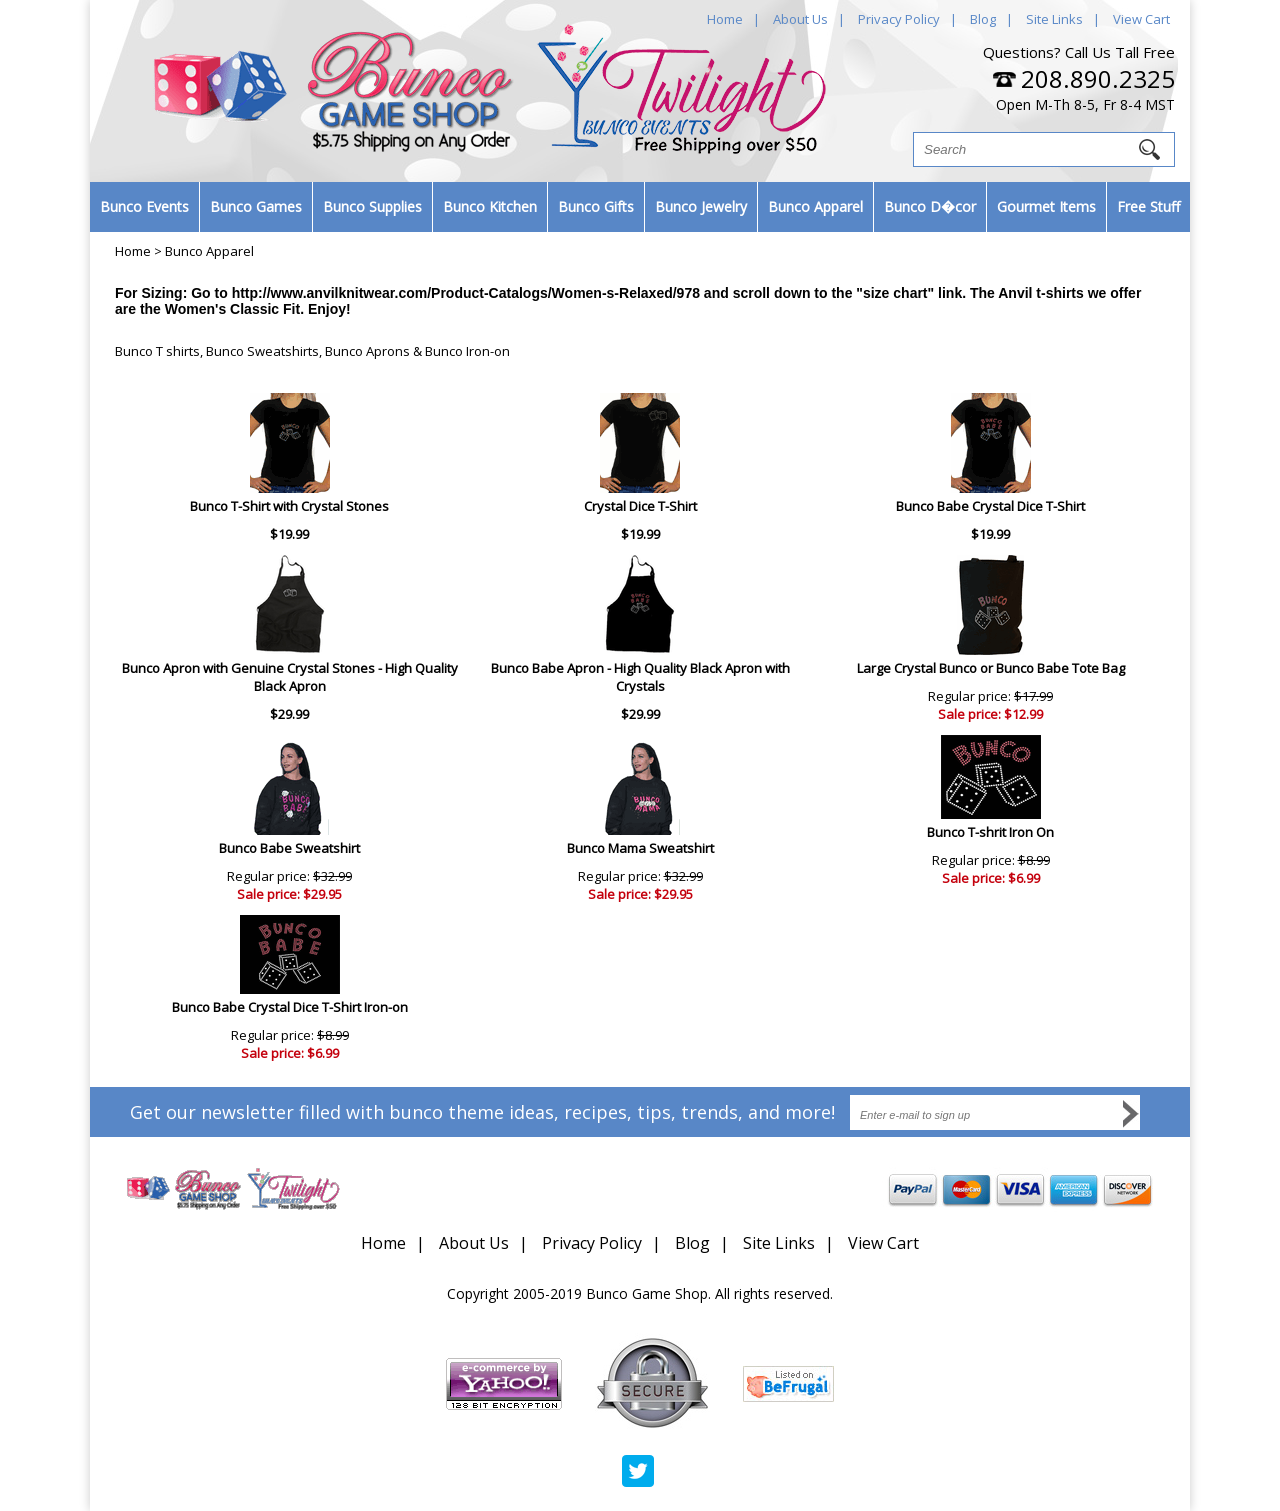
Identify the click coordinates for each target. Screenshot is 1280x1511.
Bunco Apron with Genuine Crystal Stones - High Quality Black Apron (290, 677)
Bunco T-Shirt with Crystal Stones (289, 506)
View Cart (1141, 19)
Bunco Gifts (596, 206)
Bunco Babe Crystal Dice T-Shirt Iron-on (290, 1007)
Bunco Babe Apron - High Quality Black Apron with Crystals (640, 677)
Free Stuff (1148, 206)
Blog (983, 19)
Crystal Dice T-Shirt (640, 506)
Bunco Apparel (815, 206)
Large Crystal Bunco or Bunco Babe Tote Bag (991, 668)
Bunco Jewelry (701, 206)
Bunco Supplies (372, 206)
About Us (800, 19)
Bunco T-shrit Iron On (990, 832)
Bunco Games (256, 206)
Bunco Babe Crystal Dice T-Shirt (990, 506)
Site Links (1054, 19)
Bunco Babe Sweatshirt (289, 848)
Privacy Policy (899, 19)
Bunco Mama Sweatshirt (640, 848)
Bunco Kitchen (490, 206)
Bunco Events (144, 206)
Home (725, 19)
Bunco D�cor (930, 206)
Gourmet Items (1046, 206)
